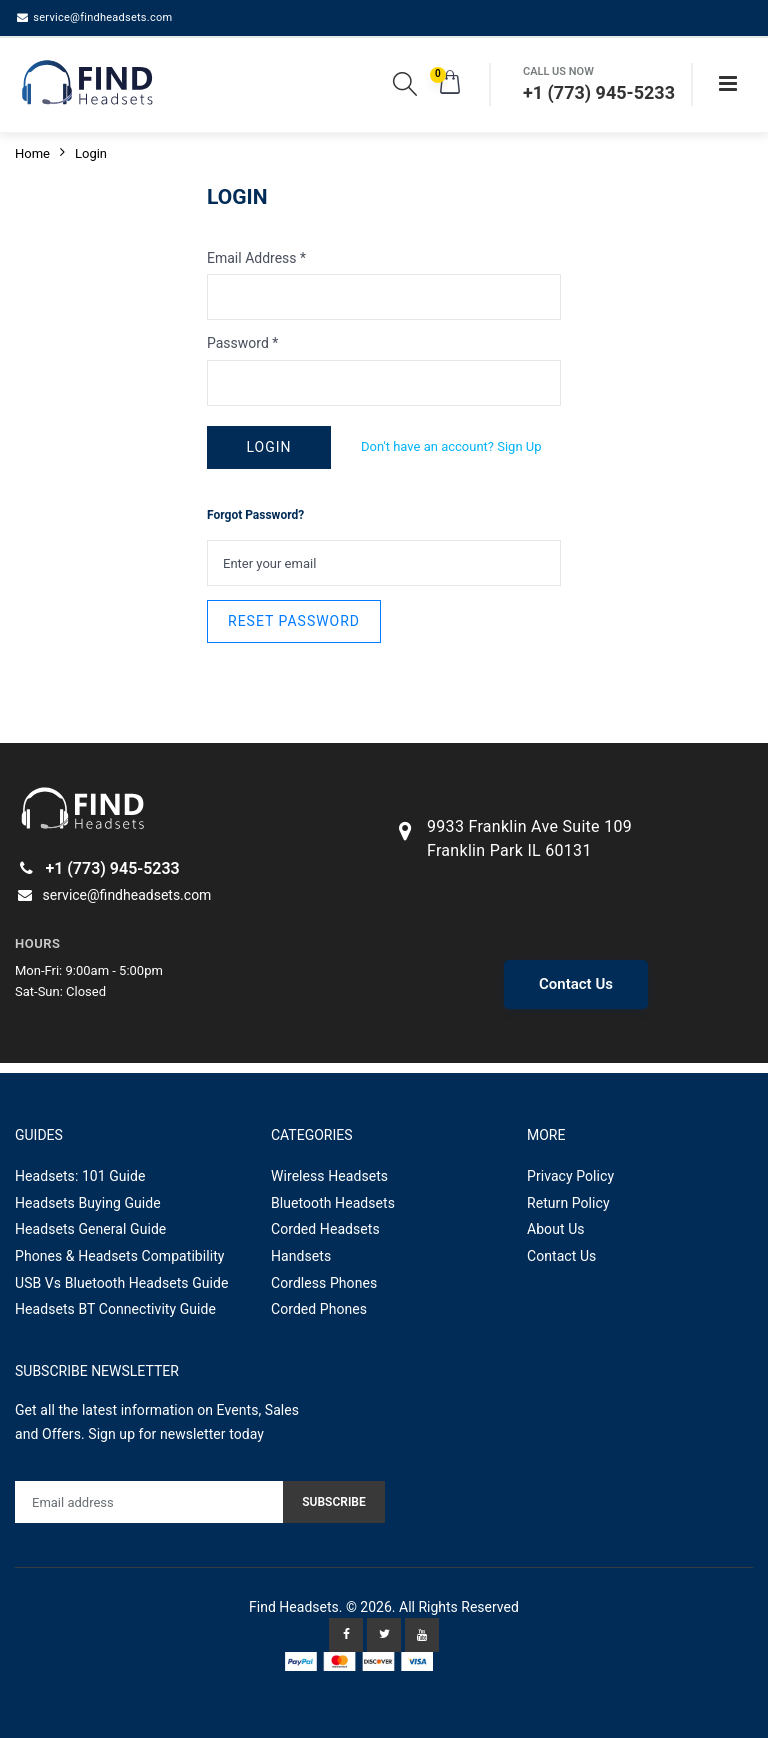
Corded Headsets (325, 1229)
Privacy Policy (570, 1176)
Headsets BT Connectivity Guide (115, 1309)
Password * (242, 343)
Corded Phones (319, 1309)
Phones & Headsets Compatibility (120, 1256)
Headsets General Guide (90, 1229)
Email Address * (256, 258)
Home (32, 153)
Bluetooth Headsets (333, 1203)
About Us (556, 1229)
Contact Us (576, 984)
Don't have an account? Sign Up (451, 446)
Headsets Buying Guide (88, 1203)
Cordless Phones (324, 1283)
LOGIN (268, 447)
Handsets (301, 1256)
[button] (405, 87)
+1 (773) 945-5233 (97, 868)
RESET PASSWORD (294, 621)
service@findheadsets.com (93, 17)
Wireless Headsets (329, 1176)
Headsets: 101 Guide (80, 1176)
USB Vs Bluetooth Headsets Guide (122, 1283)
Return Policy (568, 1203)
